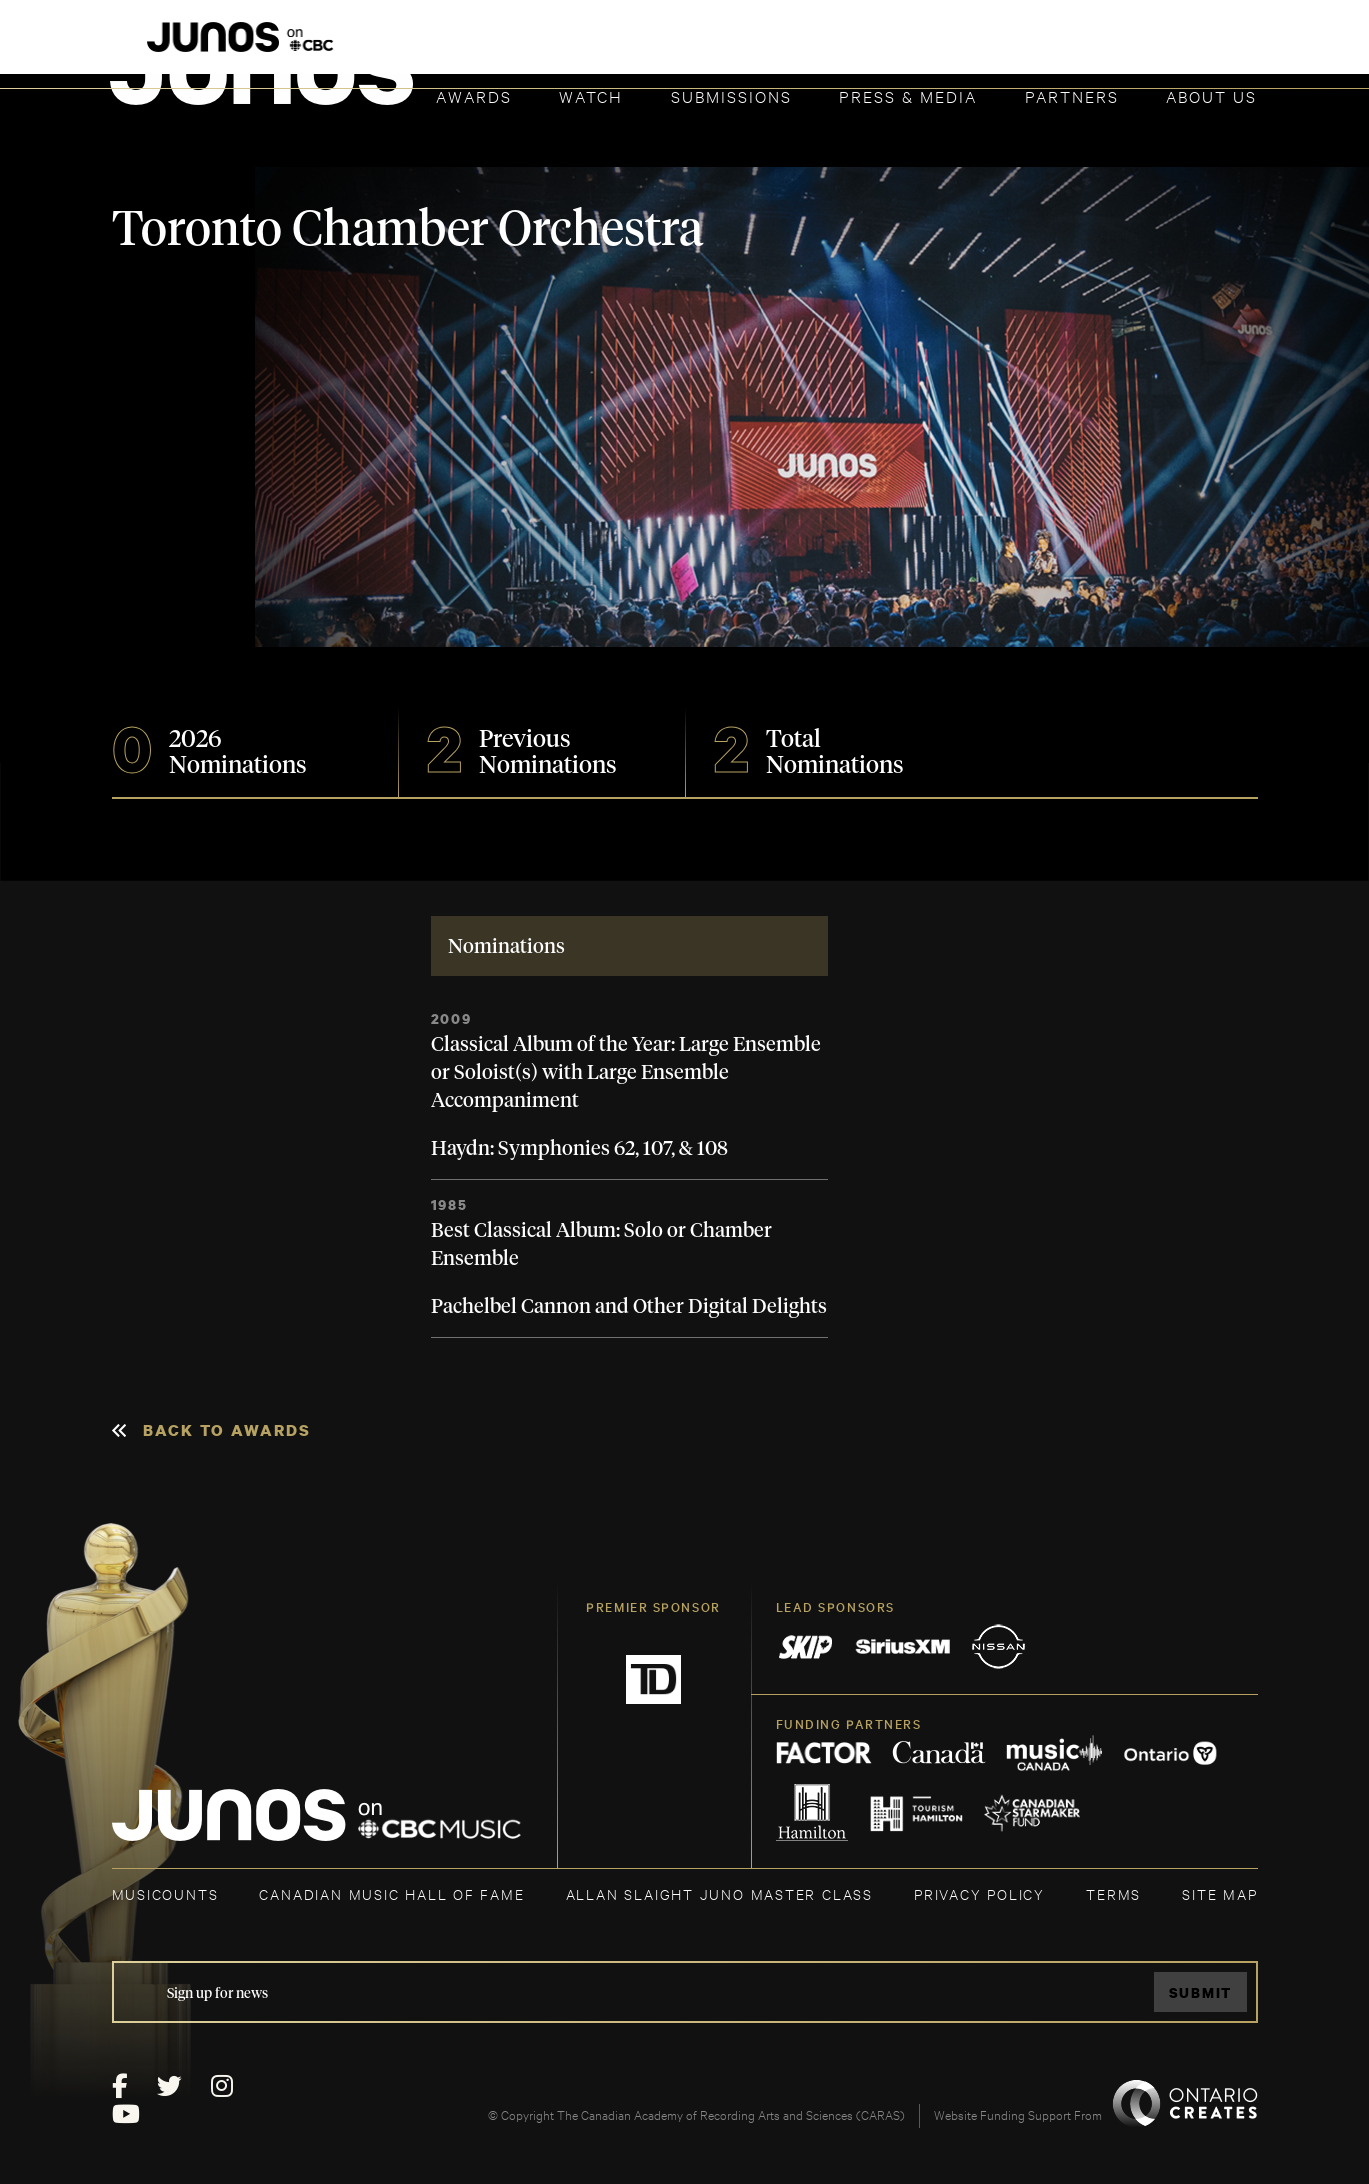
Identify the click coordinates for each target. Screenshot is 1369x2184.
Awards (474, 95)
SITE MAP (1219, 1893)
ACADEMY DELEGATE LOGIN (1163, 47)
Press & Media (908, 95)
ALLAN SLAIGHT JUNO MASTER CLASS (719, 1893)
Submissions (731, 95)
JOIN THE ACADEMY (978, 47)
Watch (591, 95)
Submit (1200, 1992)
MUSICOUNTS (165, 1893)
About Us (1211, 95)
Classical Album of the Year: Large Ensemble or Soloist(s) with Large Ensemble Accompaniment (626, 1073)
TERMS (1113, 1893)
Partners (1072, 95)
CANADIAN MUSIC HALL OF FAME (391, 1893)
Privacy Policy (979, 1893)
